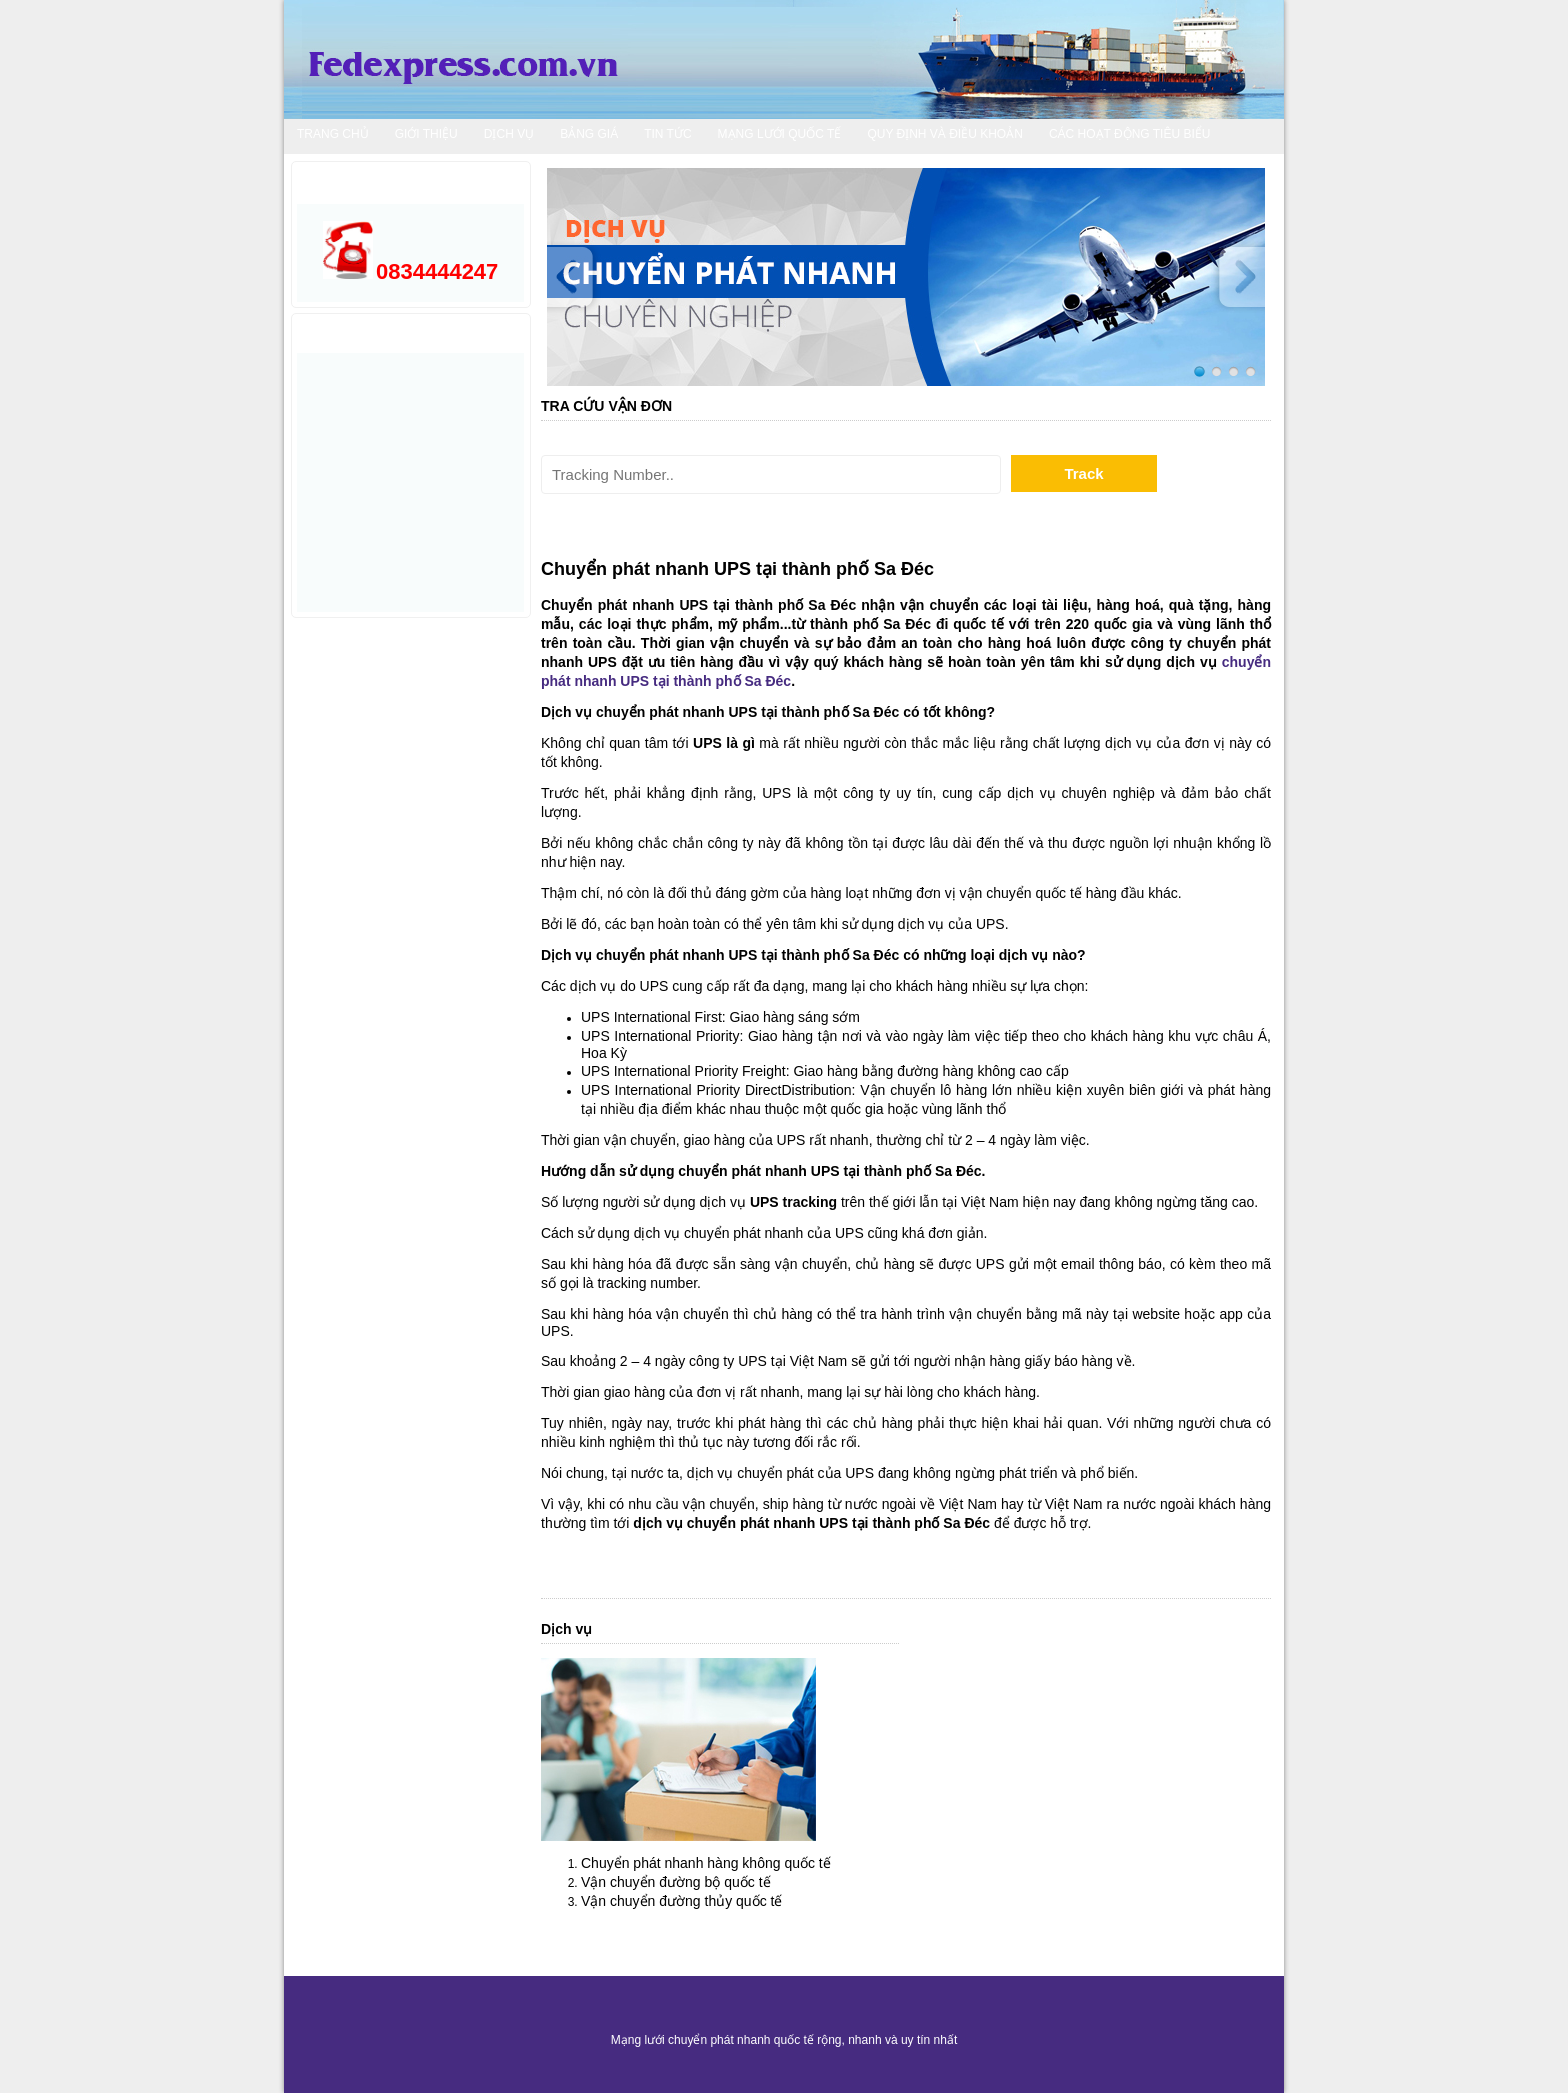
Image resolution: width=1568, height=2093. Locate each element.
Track (1083, 473)
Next (1235, 277)
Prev (577, 277)
